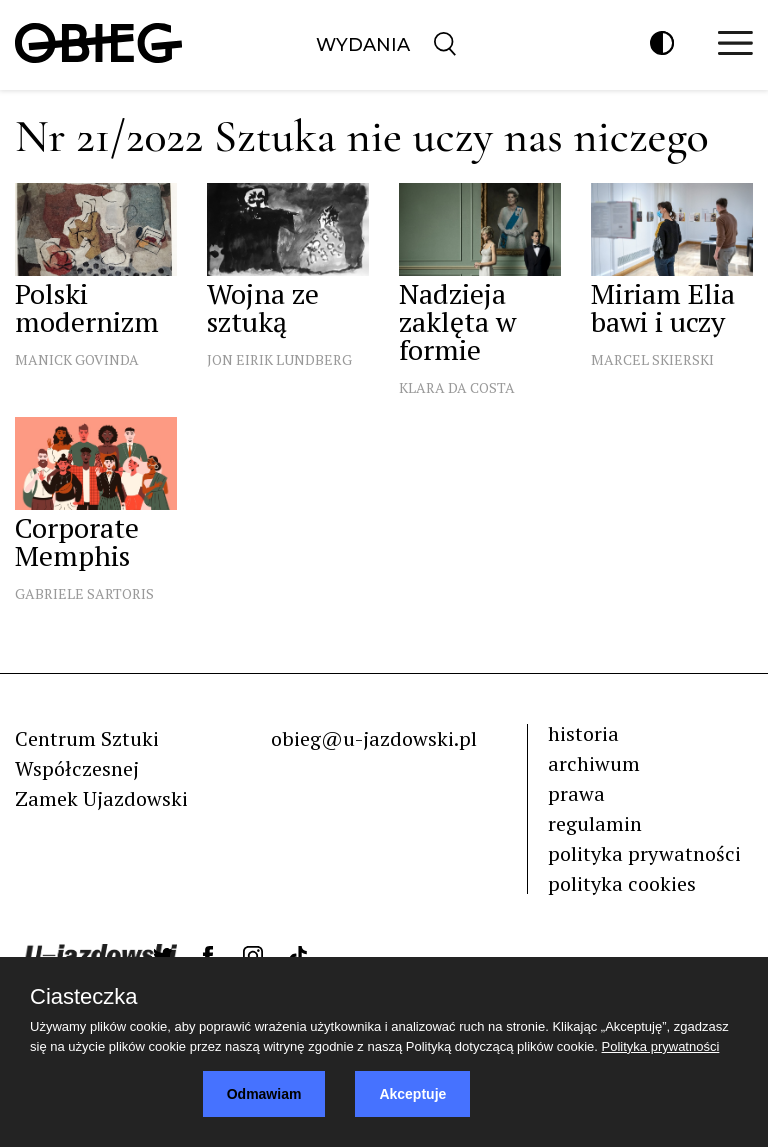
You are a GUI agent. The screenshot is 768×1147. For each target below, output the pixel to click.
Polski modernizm (87, 307)
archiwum (594, 763)
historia (583, 733)
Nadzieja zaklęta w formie (457, 321)
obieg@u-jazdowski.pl (374, 738)
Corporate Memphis (77, 541)
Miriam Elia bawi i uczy (663, 307)
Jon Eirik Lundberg (279, 359)
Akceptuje (412, 1094)
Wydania (363, 45)
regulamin (595, 823)
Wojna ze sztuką (263, 307)
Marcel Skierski (652, 359)
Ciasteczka (84, 997)
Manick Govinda (77, 359)
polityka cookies (622, 883)
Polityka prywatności (661, 1046)
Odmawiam (264, 1094)
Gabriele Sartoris (84, 593)
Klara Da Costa (457, 387)
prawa (576, 793)
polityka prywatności (644, 853)
